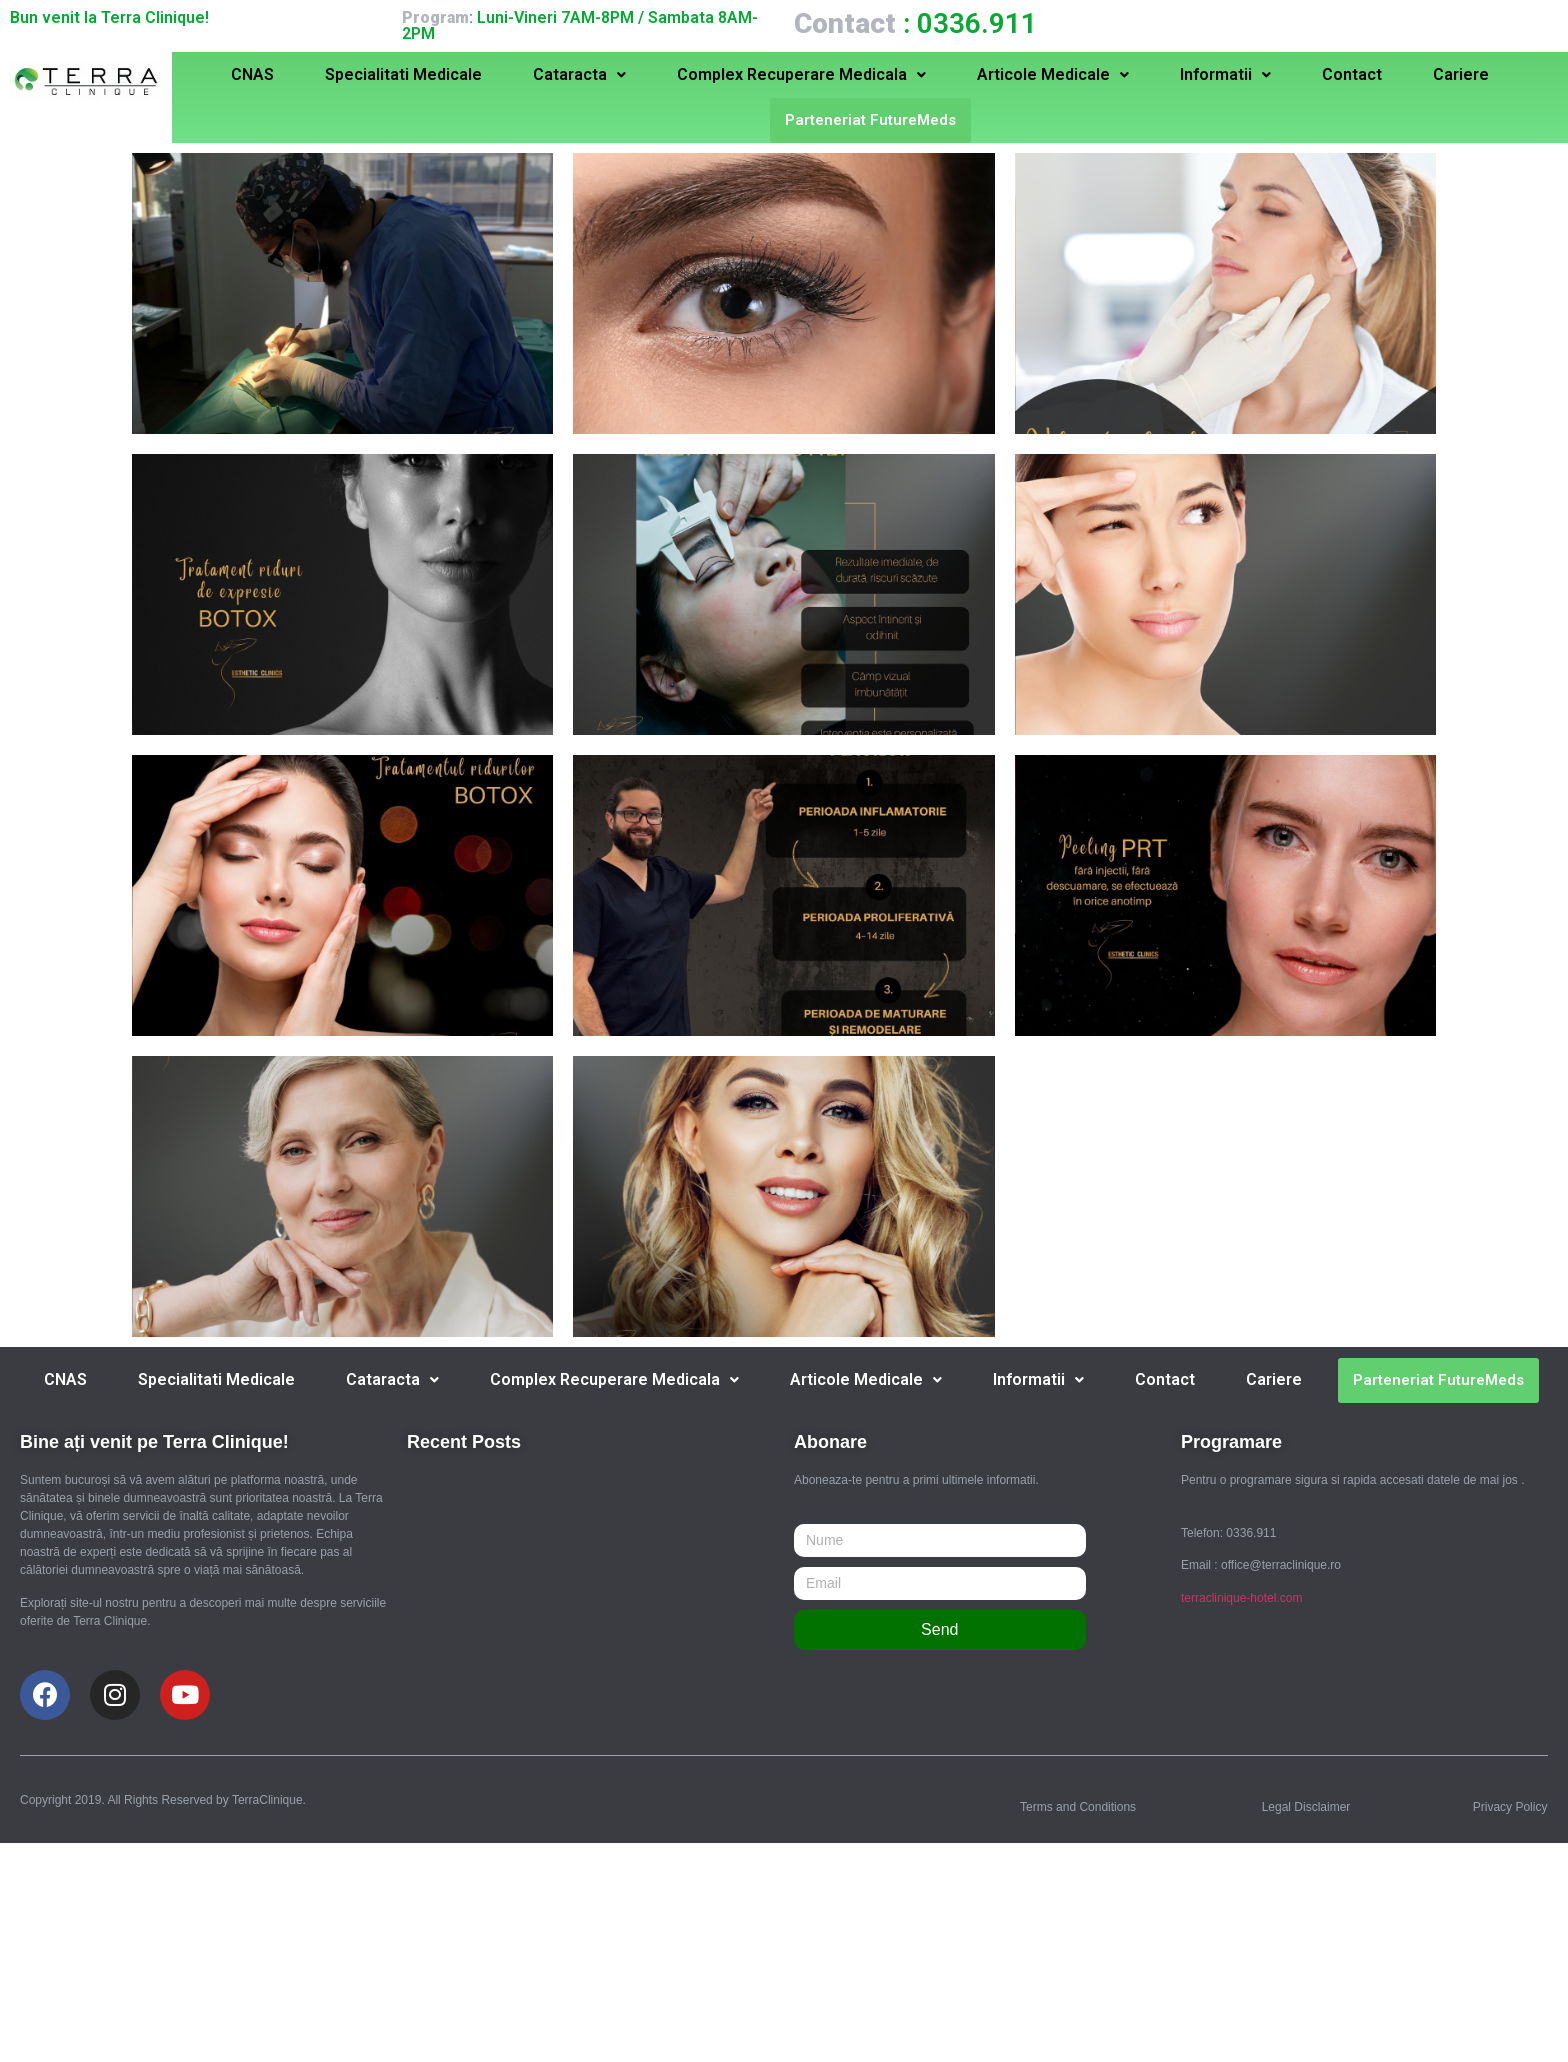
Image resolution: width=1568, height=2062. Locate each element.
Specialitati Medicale (403, 74)
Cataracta (579, 74)
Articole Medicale (1053, 74)
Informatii (1225, 74)
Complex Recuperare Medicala (801, 74)
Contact (1352, 74)
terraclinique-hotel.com (1241, 1598)
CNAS (252, 74)
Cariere (1461, 74)
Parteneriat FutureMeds (870, 120)
